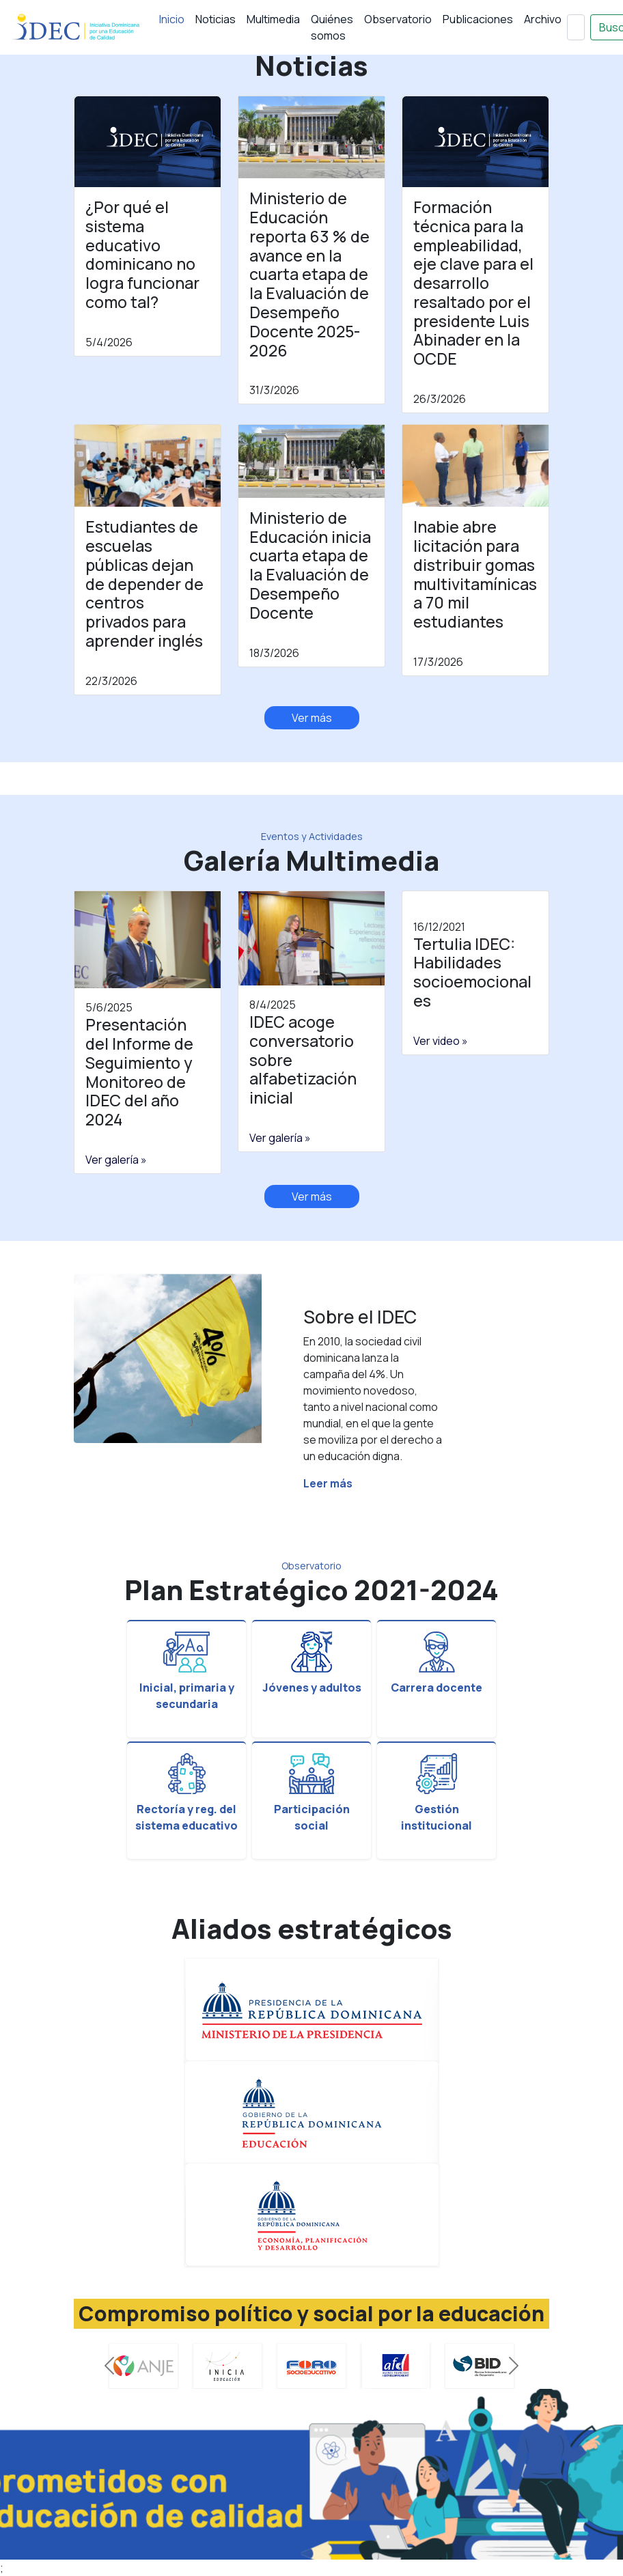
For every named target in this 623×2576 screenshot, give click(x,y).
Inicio (171, 19)
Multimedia (273, 19)
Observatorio (398, 19)
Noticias (215, 19)
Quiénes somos (332, 27)
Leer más (327, 1483)
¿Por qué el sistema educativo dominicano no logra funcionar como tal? (142, 254)
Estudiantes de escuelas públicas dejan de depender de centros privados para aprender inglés (144, 584)
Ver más (312, 717)
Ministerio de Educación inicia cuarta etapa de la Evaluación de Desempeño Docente (310, 565)
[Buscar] (576, 27)
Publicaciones (478, 19)
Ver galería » (116, 1159)
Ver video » (440, 1040)
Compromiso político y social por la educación (311, 2313)
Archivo (543, 19)
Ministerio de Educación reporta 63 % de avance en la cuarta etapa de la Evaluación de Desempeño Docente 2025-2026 (309, 274)
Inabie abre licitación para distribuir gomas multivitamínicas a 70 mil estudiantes (475, 574)
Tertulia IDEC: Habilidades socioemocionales (472, 972)
